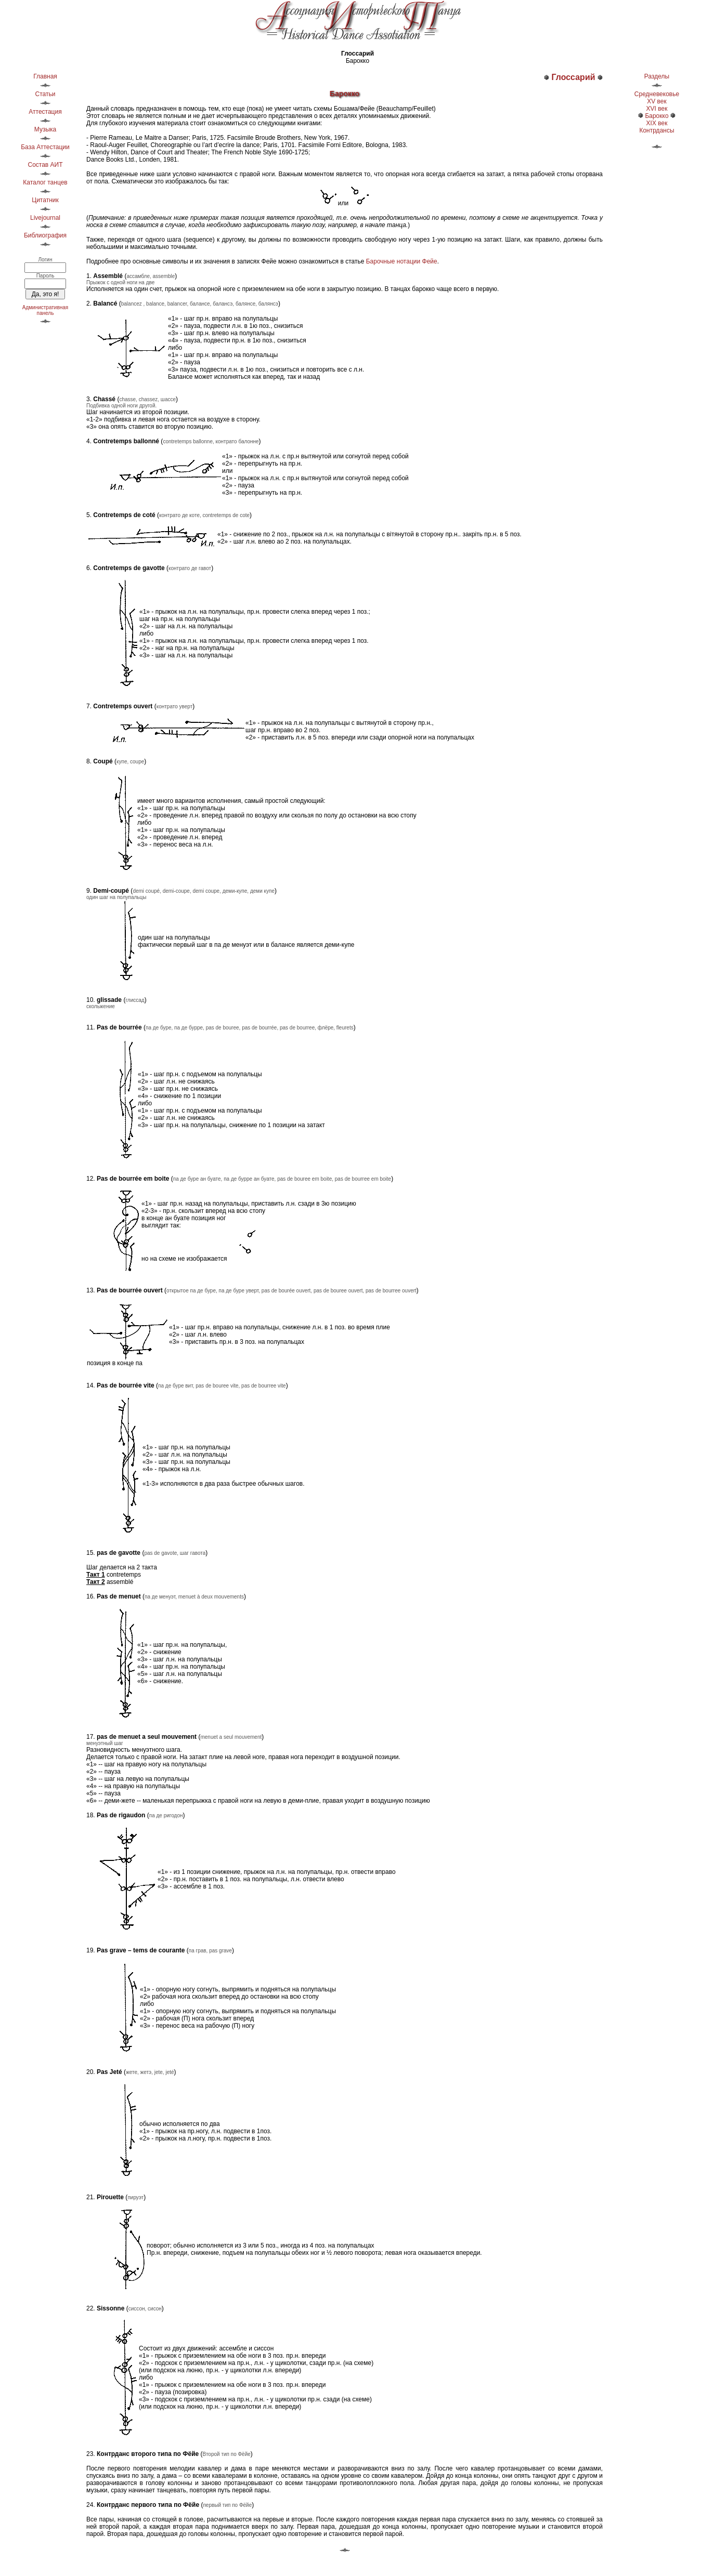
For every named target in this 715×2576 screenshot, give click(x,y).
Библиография (45, 235)
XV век (657, 101)
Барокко (656, 116)
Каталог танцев (45, 182)
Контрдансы (656, 130)
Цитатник (45, 200)
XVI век (657, 108)
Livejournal (45, 217)
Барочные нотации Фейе (401, 261)
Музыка (45, 129)
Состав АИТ (45, 164)
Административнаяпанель (45, 310)
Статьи (45, 94)
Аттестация (45, 111)
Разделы (656, 76)
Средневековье (656, 94)
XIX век (657, 123)
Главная (45, 76)
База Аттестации (45, 147)
